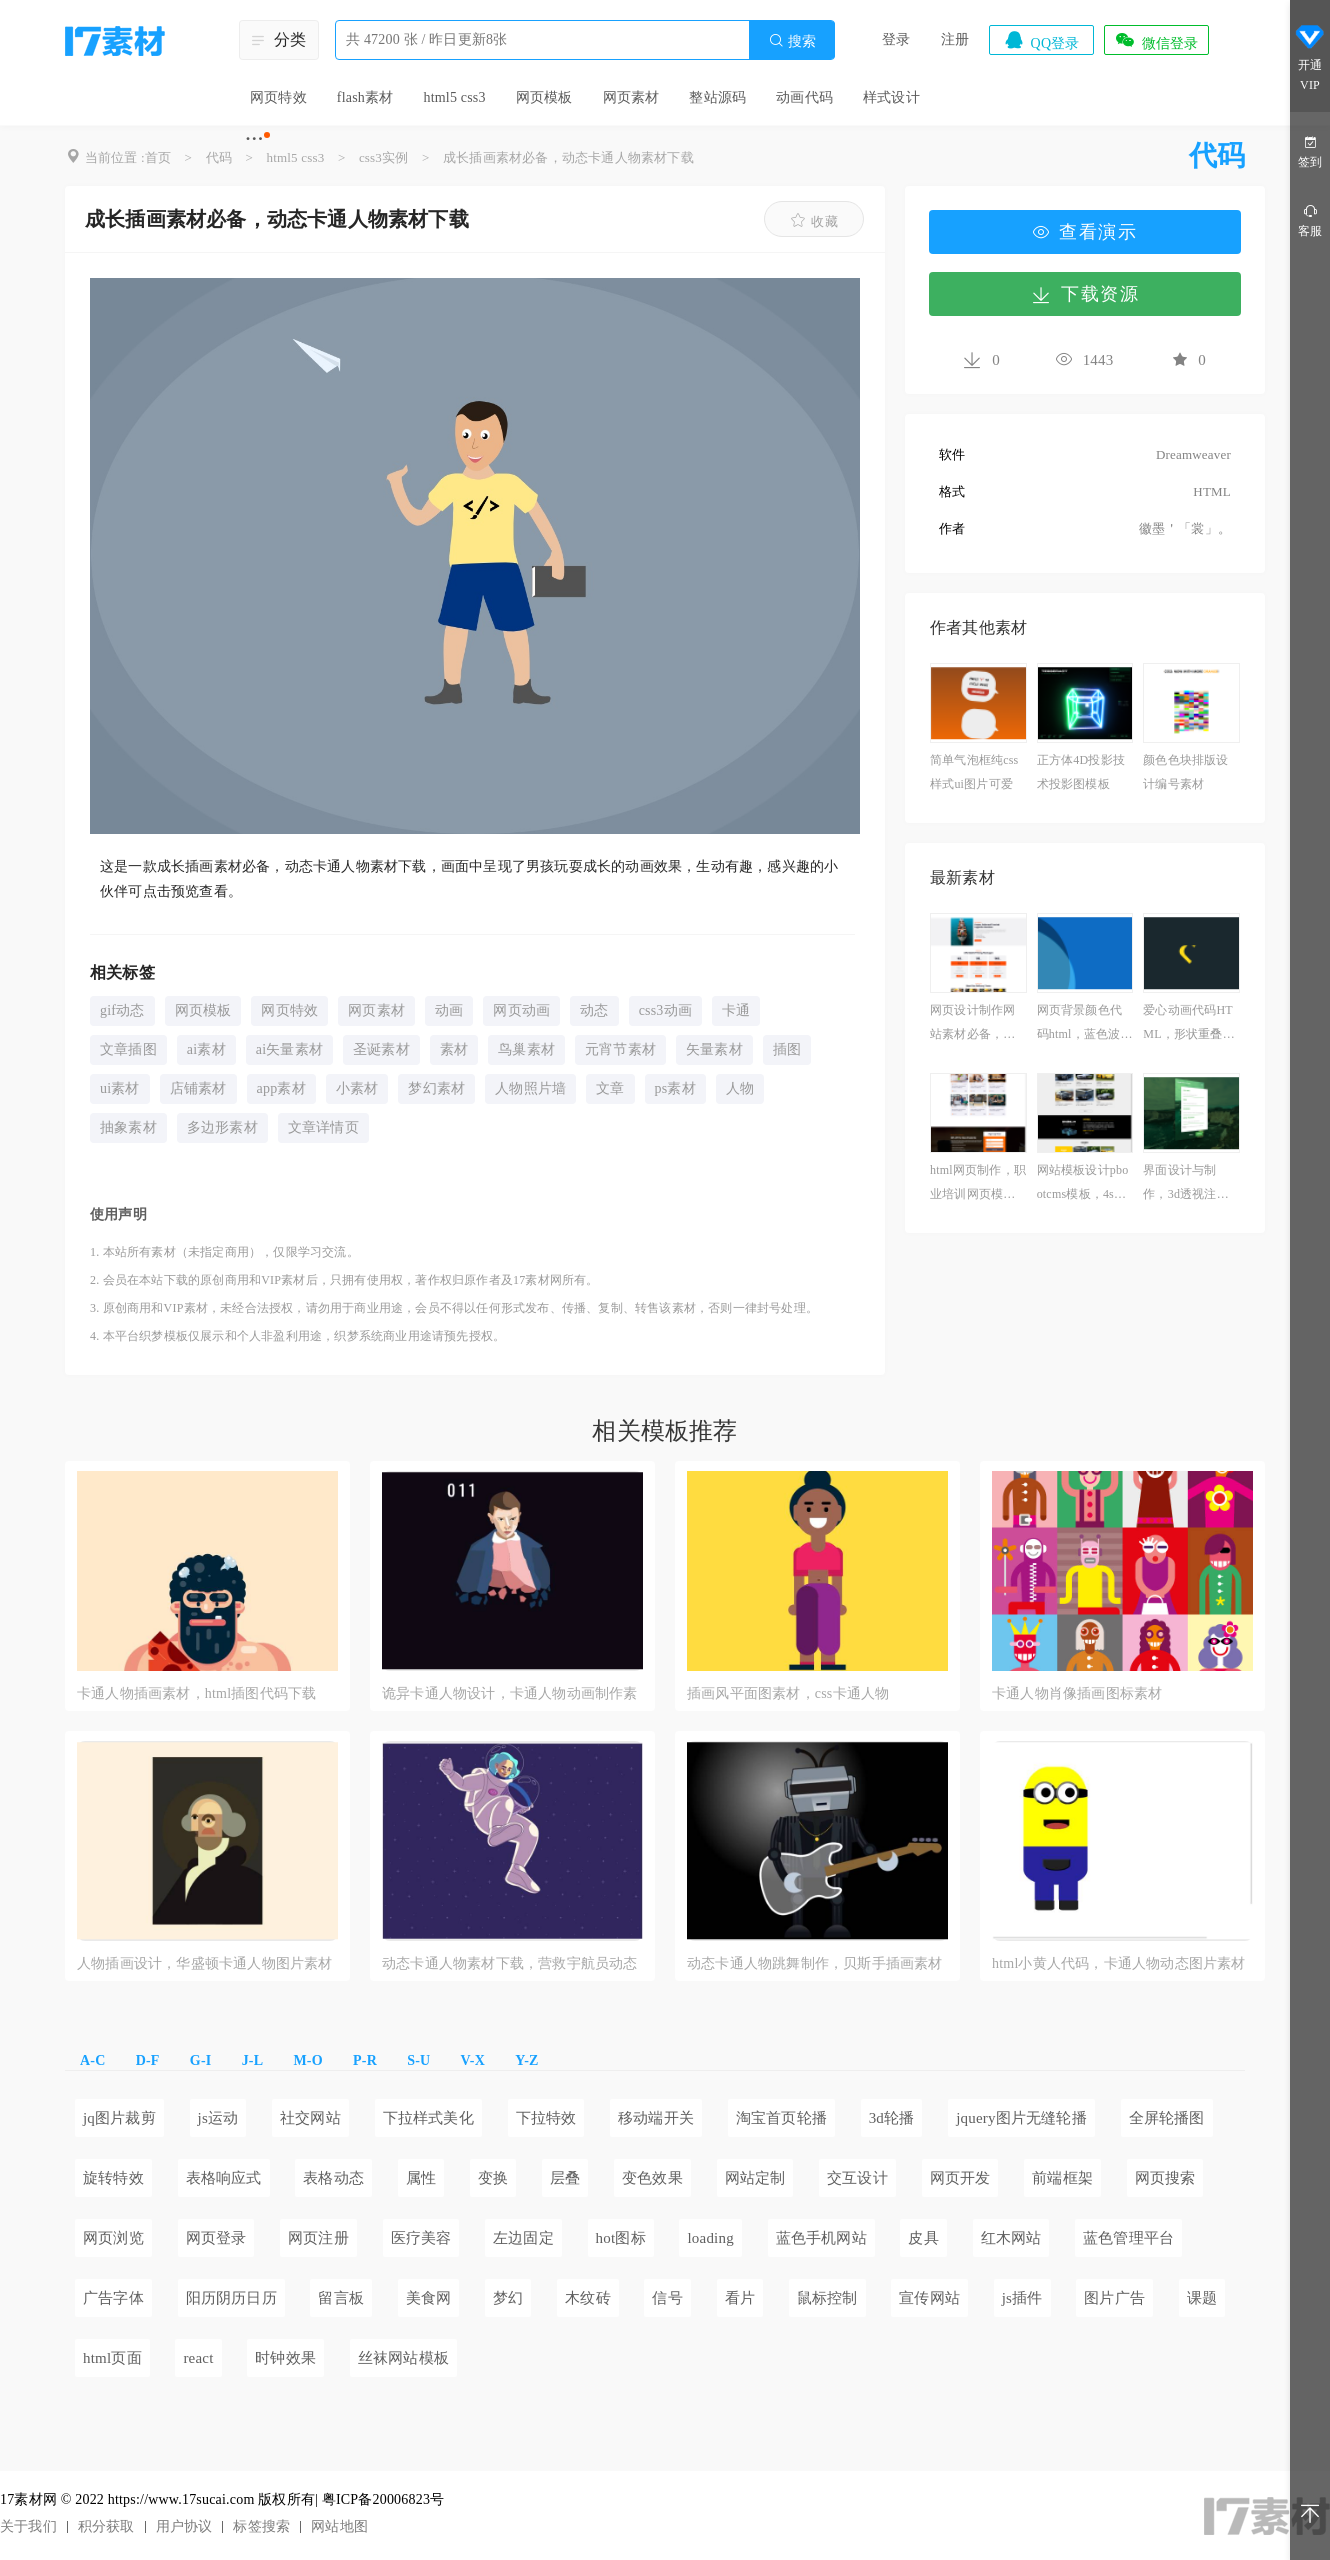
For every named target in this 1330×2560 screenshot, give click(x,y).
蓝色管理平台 (1128, 2238)
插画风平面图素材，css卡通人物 (788, 1693)
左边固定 (523, 2238)
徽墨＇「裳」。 (1185, 528)
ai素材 (206, 1049)
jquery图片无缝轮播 (1021, 2118)
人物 (740, 1088)
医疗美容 (421, 2238)
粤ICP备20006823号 (383, 2499)
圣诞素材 (381, 1049)
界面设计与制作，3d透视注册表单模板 (1186, 1184)
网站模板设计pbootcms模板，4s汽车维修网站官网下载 (1083, 1184)
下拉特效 (546, 2118)
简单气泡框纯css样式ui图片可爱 (974, 772)
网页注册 (318, 2238)
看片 (740, 2298)
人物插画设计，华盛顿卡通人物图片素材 (205, 1963)
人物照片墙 (530, 1088)
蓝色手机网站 (821, 2238)
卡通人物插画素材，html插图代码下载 (196, 1693)
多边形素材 (222, 1127)
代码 (219, 157)
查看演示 (1085, 232)
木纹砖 (588, 2298)
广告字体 (113, 2298)
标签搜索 (261, 2526)
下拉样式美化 (428, 2118)
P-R (365, 2060)
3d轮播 (892, 2118)
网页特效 (278, 97)
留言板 (341, 2298)
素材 (454, 1049)
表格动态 (333, 2178)
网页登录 (216, 2238)
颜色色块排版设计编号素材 (1185, 772)
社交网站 (310, 2118)
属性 (421, 2178)
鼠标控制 (827, 2298)
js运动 (218, 2118)
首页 (158, 157)
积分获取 (106, 2526)
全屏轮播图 (1167, 2118)
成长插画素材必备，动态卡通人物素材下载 (568, 157)
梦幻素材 (436, 1088)
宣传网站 (929, 2298)
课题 (1202, 2298)
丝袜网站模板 (403, 2358)
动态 (594, 1010)
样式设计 (891, 97)
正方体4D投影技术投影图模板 (1081, 772)
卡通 (736, 1010)
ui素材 (120, 1088)
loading (710, 2238)
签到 (1310, 150)
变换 (493, 2178)
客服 (1310, 219)
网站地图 (339, 2526)
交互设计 (857, 2178)
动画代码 (804, 97)
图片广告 (1114, 2298)
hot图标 (621, 2238)
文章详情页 (323, 1127)
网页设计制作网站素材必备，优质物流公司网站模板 (972, 1024)
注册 (955, 39)
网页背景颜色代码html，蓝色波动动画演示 (1085, 1024)
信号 (667, 2298)
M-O (307, 2060)
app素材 (281, 1088)
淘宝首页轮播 (781, 2118)
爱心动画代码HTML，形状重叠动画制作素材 (1189, 1024)
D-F (148, 2060)
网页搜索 (1165, 2178)
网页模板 (544, 97)
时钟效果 (285, 2358)
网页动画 (521, 1010)
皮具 (923, 2238)
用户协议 (184, 2526)
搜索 (792, 40)
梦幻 (508, 2298)
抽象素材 (128, 1127)
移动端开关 (656, 2118)
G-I (201, 2060)
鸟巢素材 (526, 1049)
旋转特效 (113, 2178)
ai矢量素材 (289, 1049)
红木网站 (1011, 2238)
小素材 (357, 1088)
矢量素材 (714, 1049)
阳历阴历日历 (231, 2298)
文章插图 (128, 1049)
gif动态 (122, 1010)
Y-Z (526, 2060)
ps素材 (675, 1088)
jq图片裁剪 (119, 2118)
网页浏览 (113, 2238)
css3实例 (384, 157)
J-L (253, 2060)
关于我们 (28, 2526)
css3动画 (665, 1010)
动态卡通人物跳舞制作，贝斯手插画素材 (815, 1963)
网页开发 (960, 2178)
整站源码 (717, 97)
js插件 (1022, 2298)
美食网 (429, 2298)
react (198, 2358)
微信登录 (1156, 40)
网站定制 (755, 2178)
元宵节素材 (620, 1049)
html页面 (112, 2358)
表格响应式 (224, 2178)
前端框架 (1062, 2178)
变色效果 (652, 2178)
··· (254, 138)
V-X (473, 2060)
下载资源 (1085, 294)
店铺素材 (198, 1088)
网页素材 (631, 97)
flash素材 (365, 97)
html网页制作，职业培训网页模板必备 (978, 1184)
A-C (92, 2060)
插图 (787, 1049)
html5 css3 (454, 97)
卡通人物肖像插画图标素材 (1077, 1693)
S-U (418, 2060)
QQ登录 (1041, 40)
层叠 (565, 2178)
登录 (896, 39)
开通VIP (1310, 58)
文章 (610, 1088)
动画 (449, 1010)
